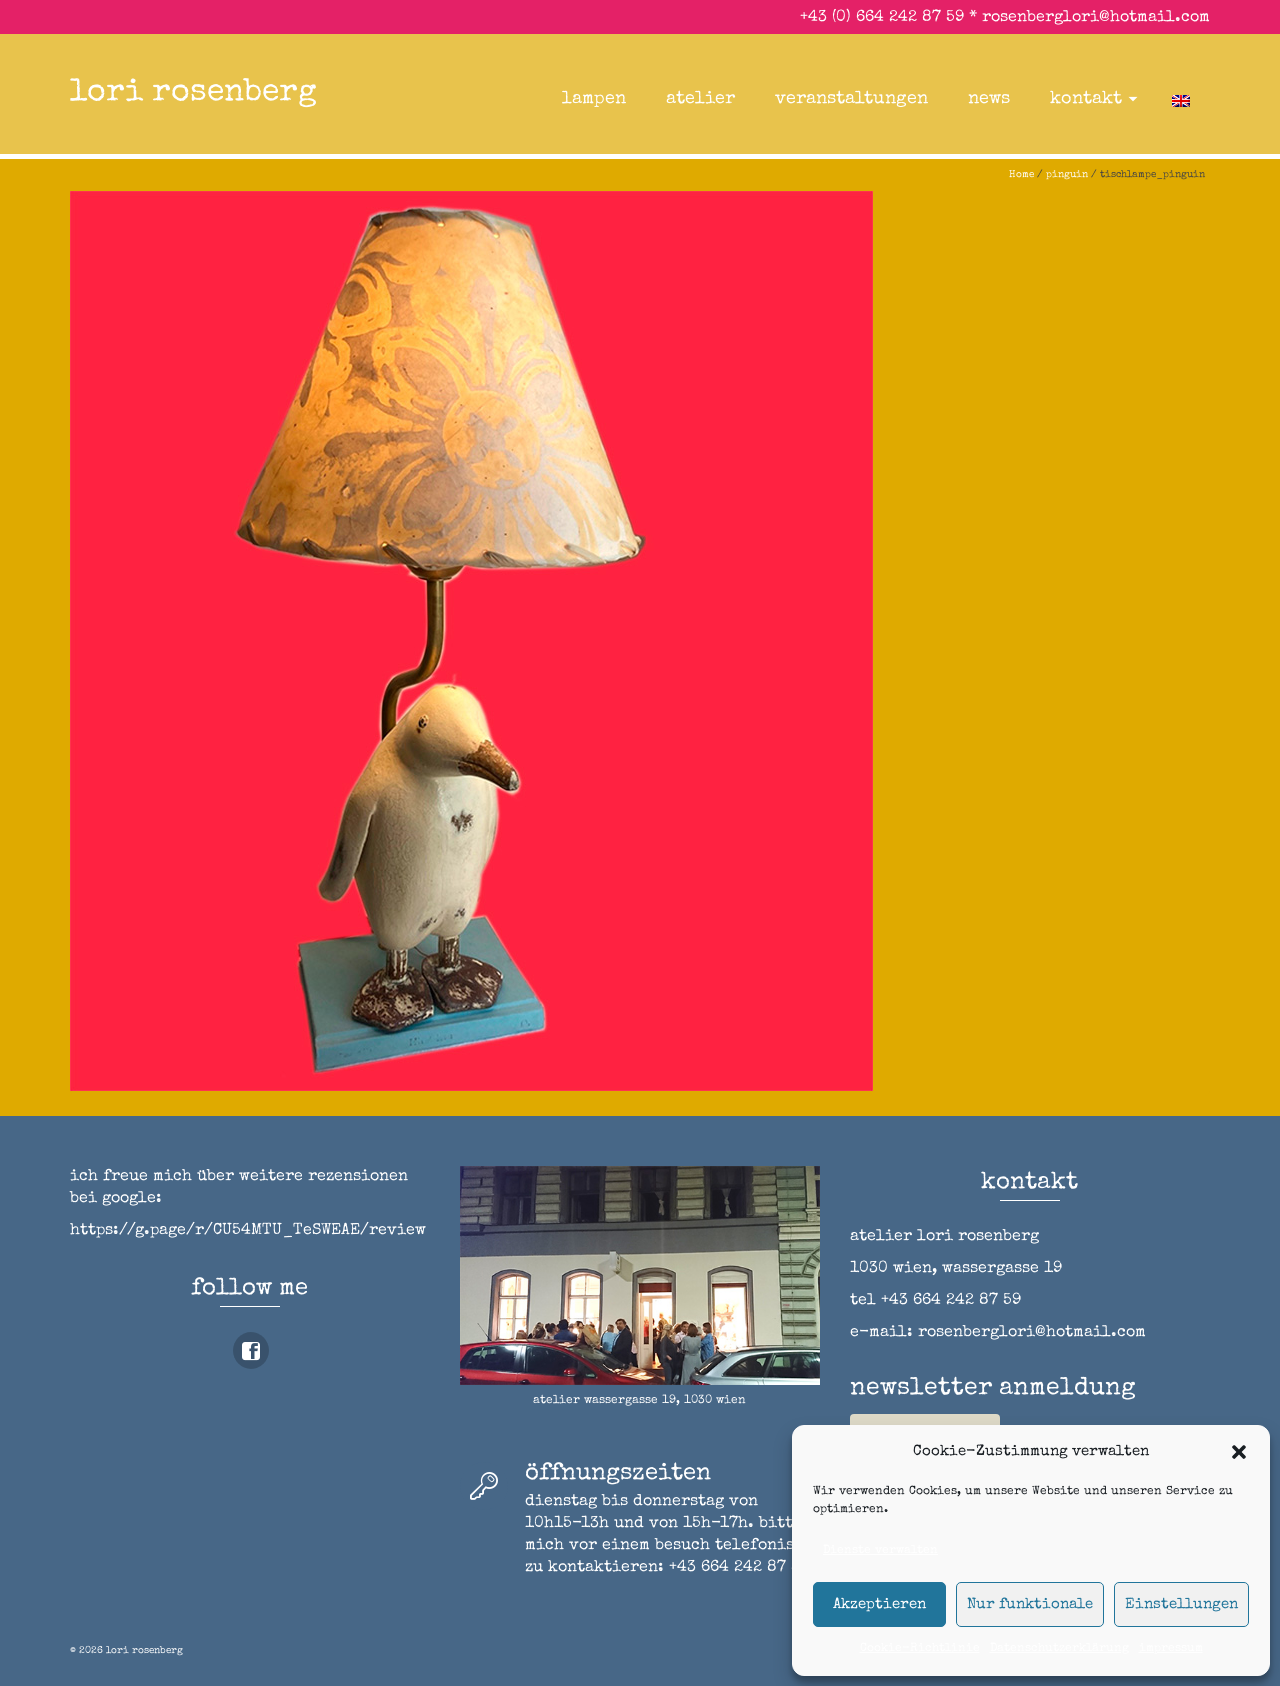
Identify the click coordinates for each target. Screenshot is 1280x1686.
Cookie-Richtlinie (920, 1649)
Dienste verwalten (880, 1551)
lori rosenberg (193, 93)
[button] (1239, 1452)
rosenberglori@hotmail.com (1096, 18)
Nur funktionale (1030, 1604)
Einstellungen (1181, 1604)
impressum (1171, 1649)
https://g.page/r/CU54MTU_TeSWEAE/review (248, 1231)
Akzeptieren (879, 1604)
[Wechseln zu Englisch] (1181, 99)
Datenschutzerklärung (1059, 1649)
